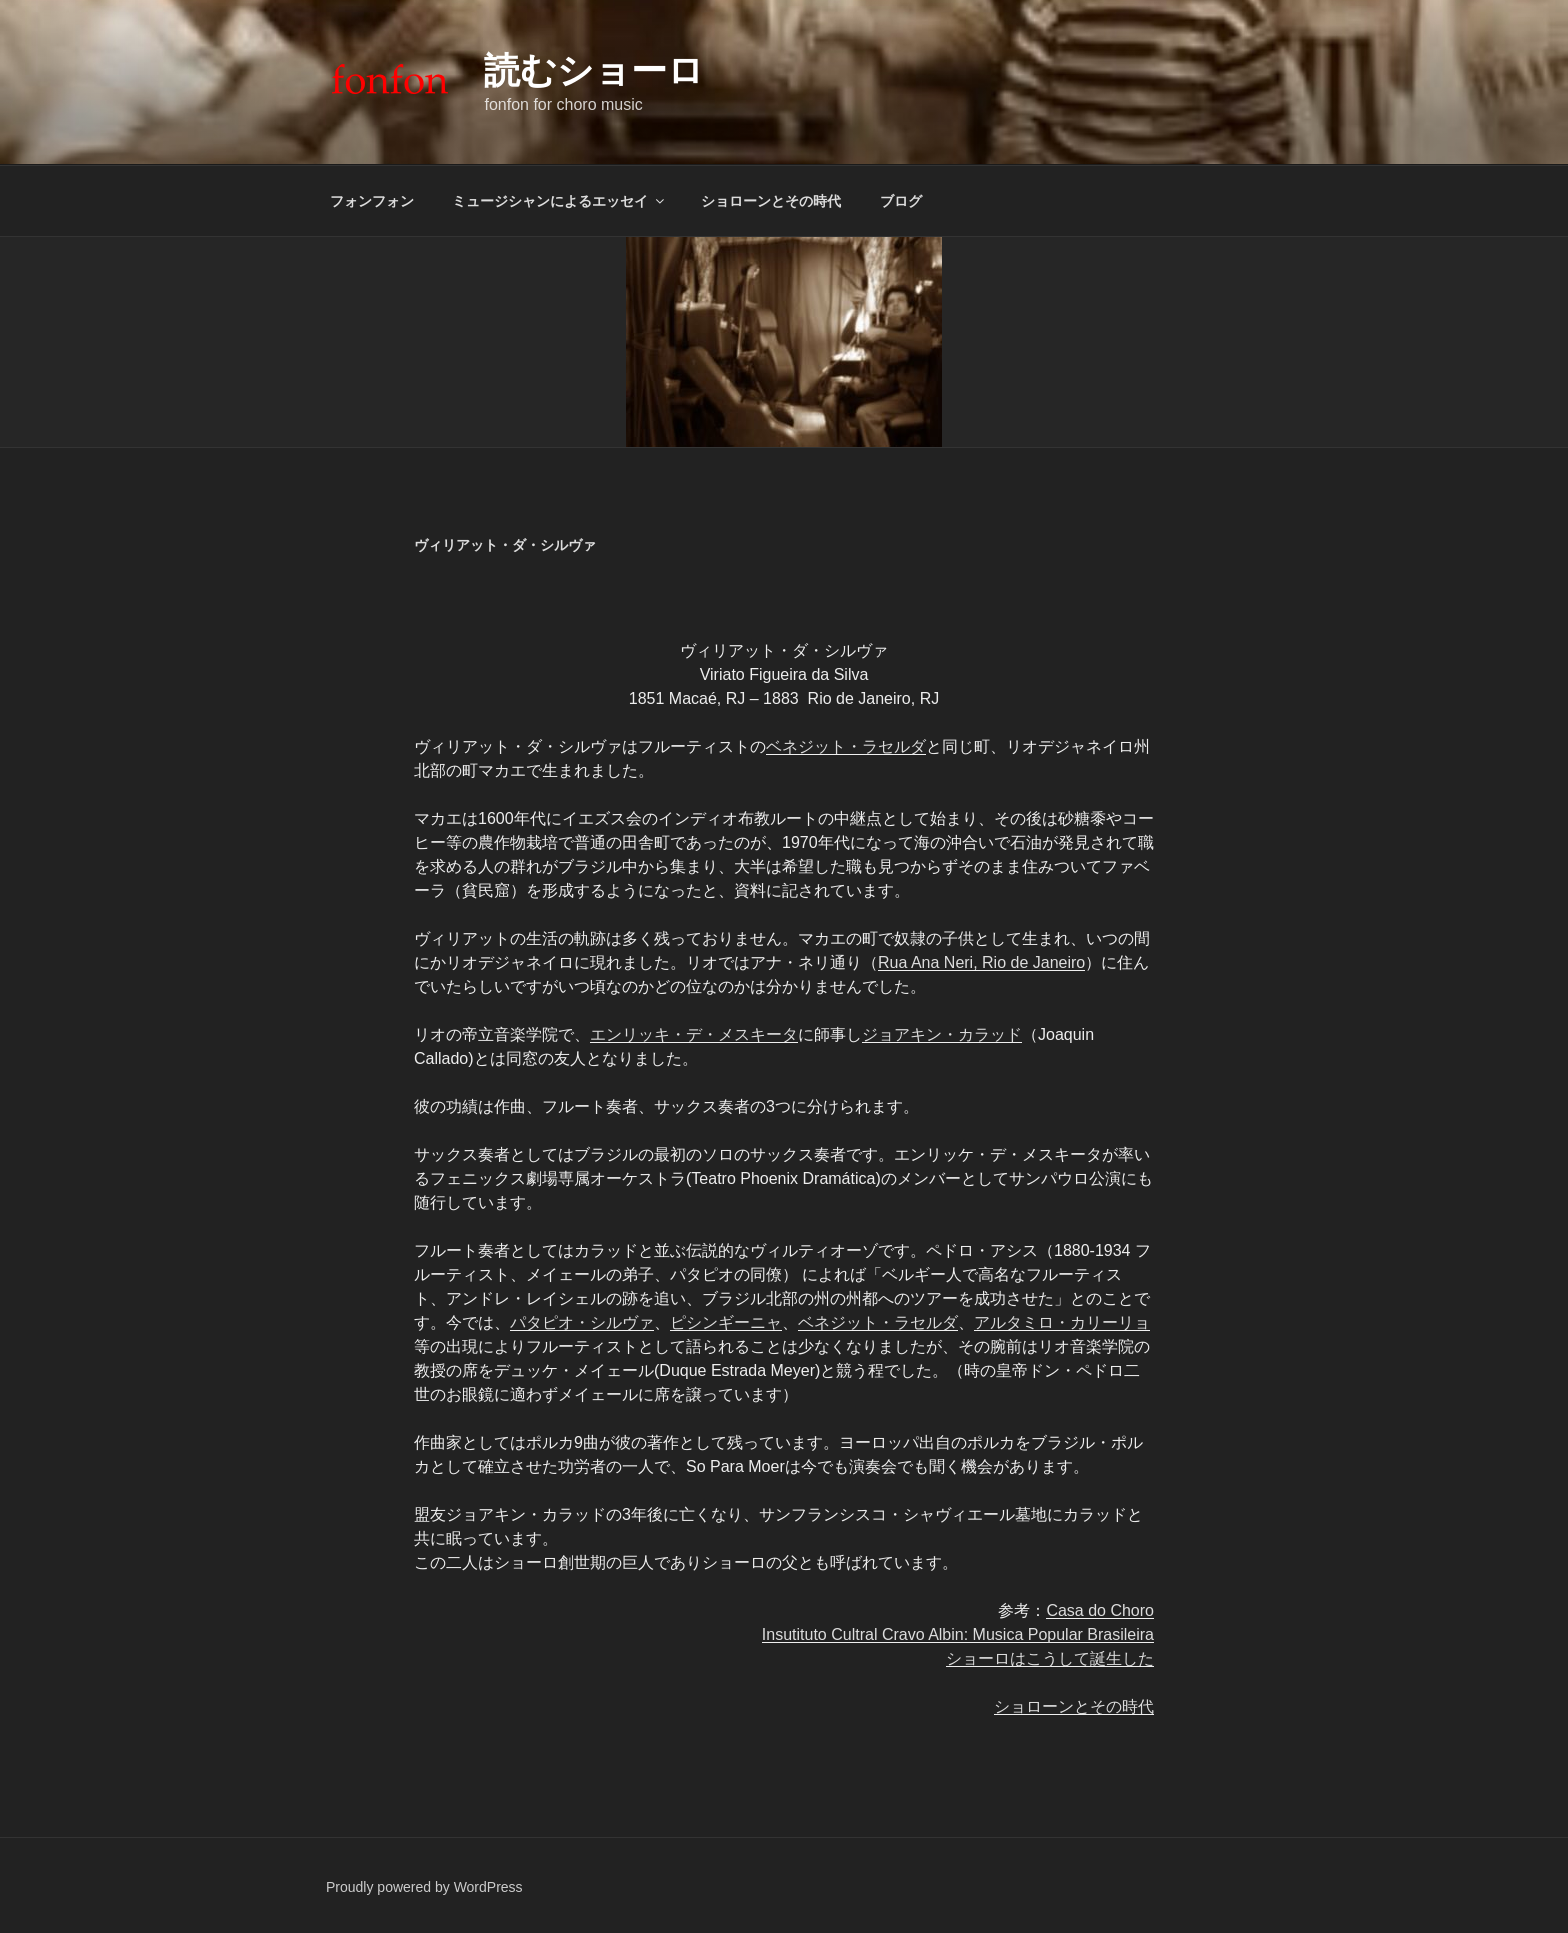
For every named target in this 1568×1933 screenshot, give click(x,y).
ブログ (901, 201)
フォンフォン (372, 201)
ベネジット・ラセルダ (846, 746)
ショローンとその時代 (771, 201)
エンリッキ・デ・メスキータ (694, 1034)
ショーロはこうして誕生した (1050, 1658)
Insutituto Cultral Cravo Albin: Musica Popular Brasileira (958, 1634)
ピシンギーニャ (726, 1322)
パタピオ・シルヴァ (582, 1322)
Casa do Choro (1100, 1610)
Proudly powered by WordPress (424, 1887)
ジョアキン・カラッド (942, 1034)
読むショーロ (594, 70)
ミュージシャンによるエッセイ (559, 201)
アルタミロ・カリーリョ (1062, 1322)
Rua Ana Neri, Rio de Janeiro (981, 962)
